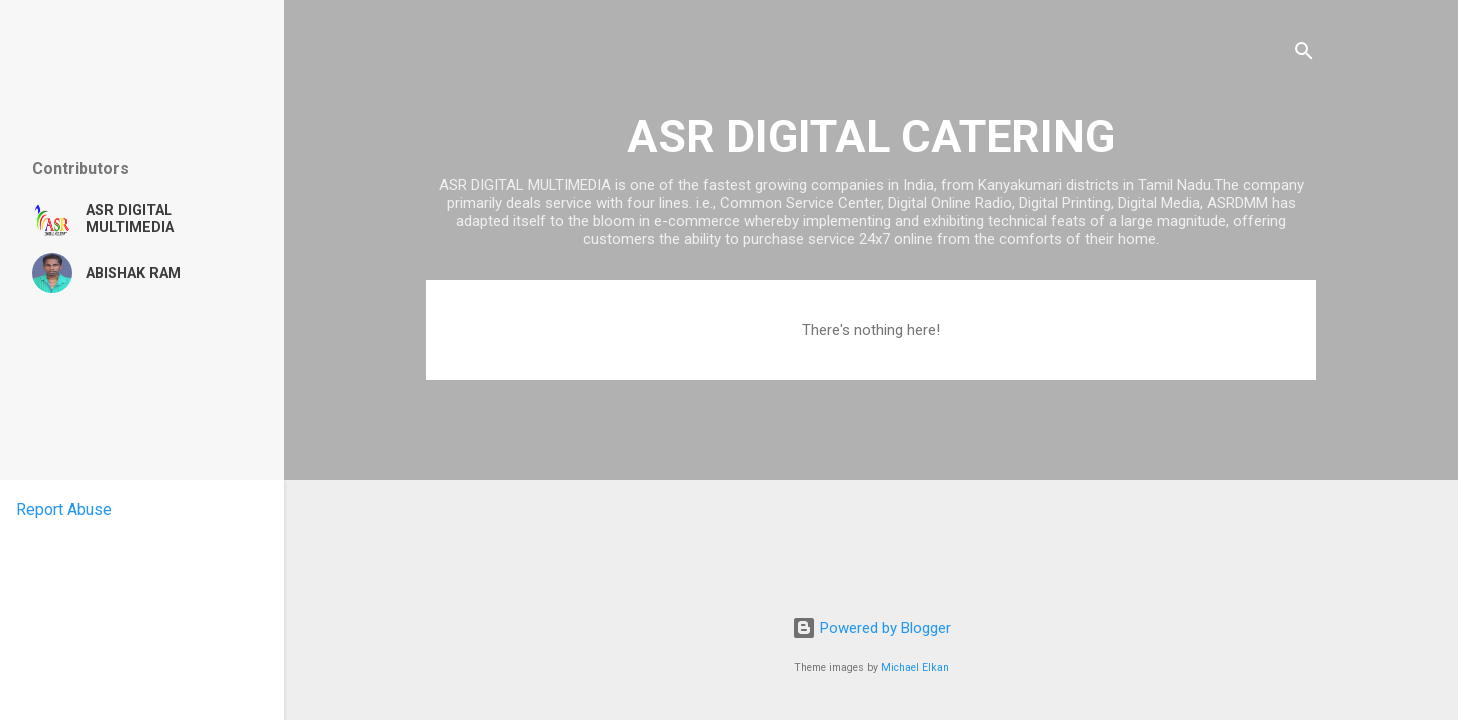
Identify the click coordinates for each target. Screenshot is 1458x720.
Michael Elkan (915, 667)
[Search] (1304, 54)
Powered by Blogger (871, 628)
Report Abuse (64, 509)
